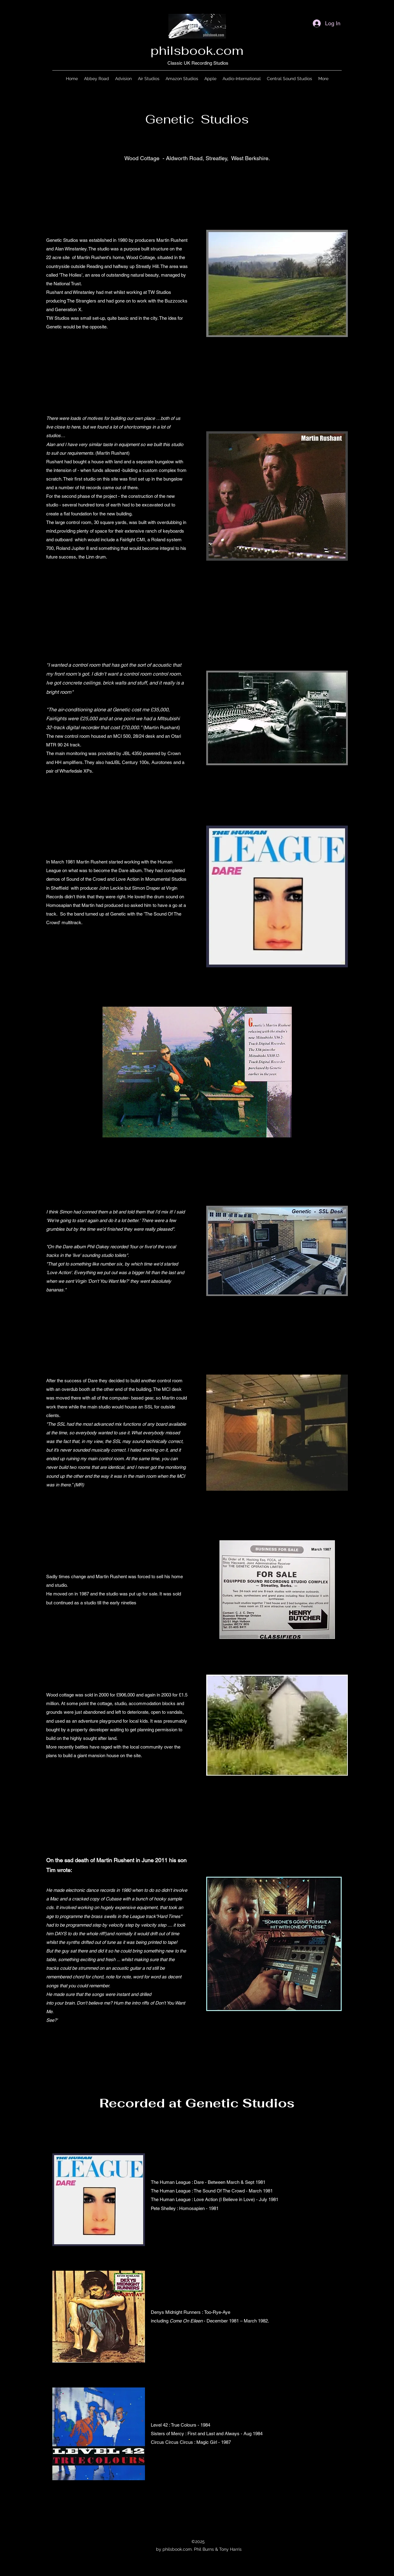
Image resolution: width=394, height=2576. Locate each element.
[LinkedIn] (206, 2521)
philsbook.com (197, 51)
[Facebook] (188, 2521)
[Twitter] (197, 2521)
